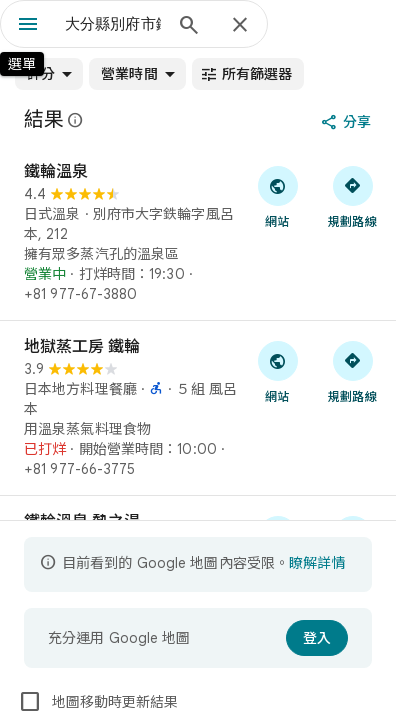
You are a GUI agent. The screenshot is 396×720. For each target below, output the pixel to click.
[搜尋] (189, 27)
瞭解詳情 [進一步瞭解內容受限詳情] (317, 563)
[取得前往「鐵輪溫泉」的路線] (352, 196)
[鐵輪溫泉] (198, 233)
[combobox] (113, 24)
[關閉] (240, 26)
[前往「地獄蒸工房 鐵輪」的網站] (277, 371)
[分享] (348, 122)
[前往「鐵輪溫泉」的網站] (277, 196)
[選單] (28, 26)
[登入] (317, 638)
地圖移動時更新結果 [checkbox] (98, 702)
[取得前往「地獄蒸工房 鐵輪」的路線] (352, 371)
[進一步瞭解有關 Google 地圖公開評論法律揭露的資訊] (76, 120)
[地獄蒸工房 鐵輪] (198, 408)
